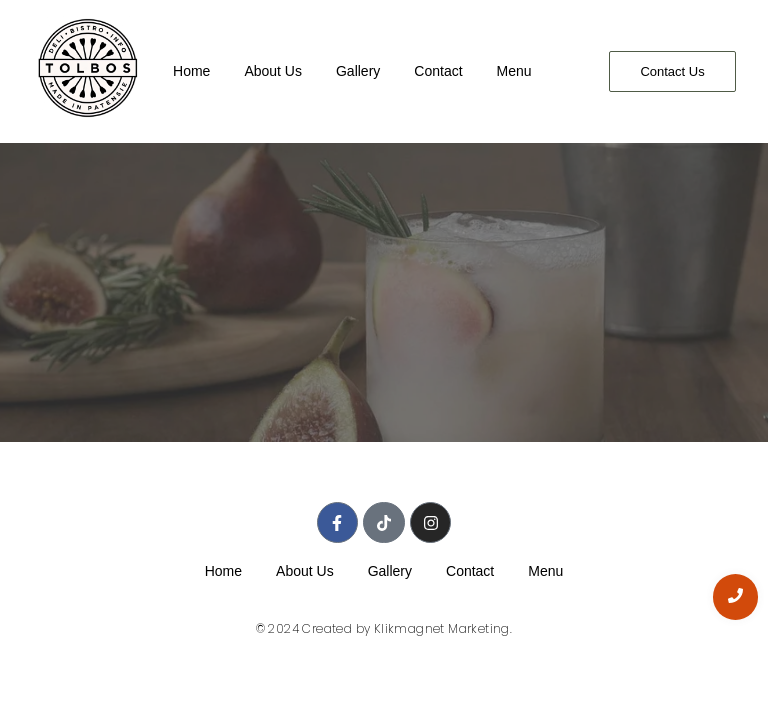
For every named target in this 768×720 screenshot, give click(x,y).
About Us (273, 71)
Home (191, 71)
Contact (438, 71)
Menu (514, 71)
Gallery (358, 71)
